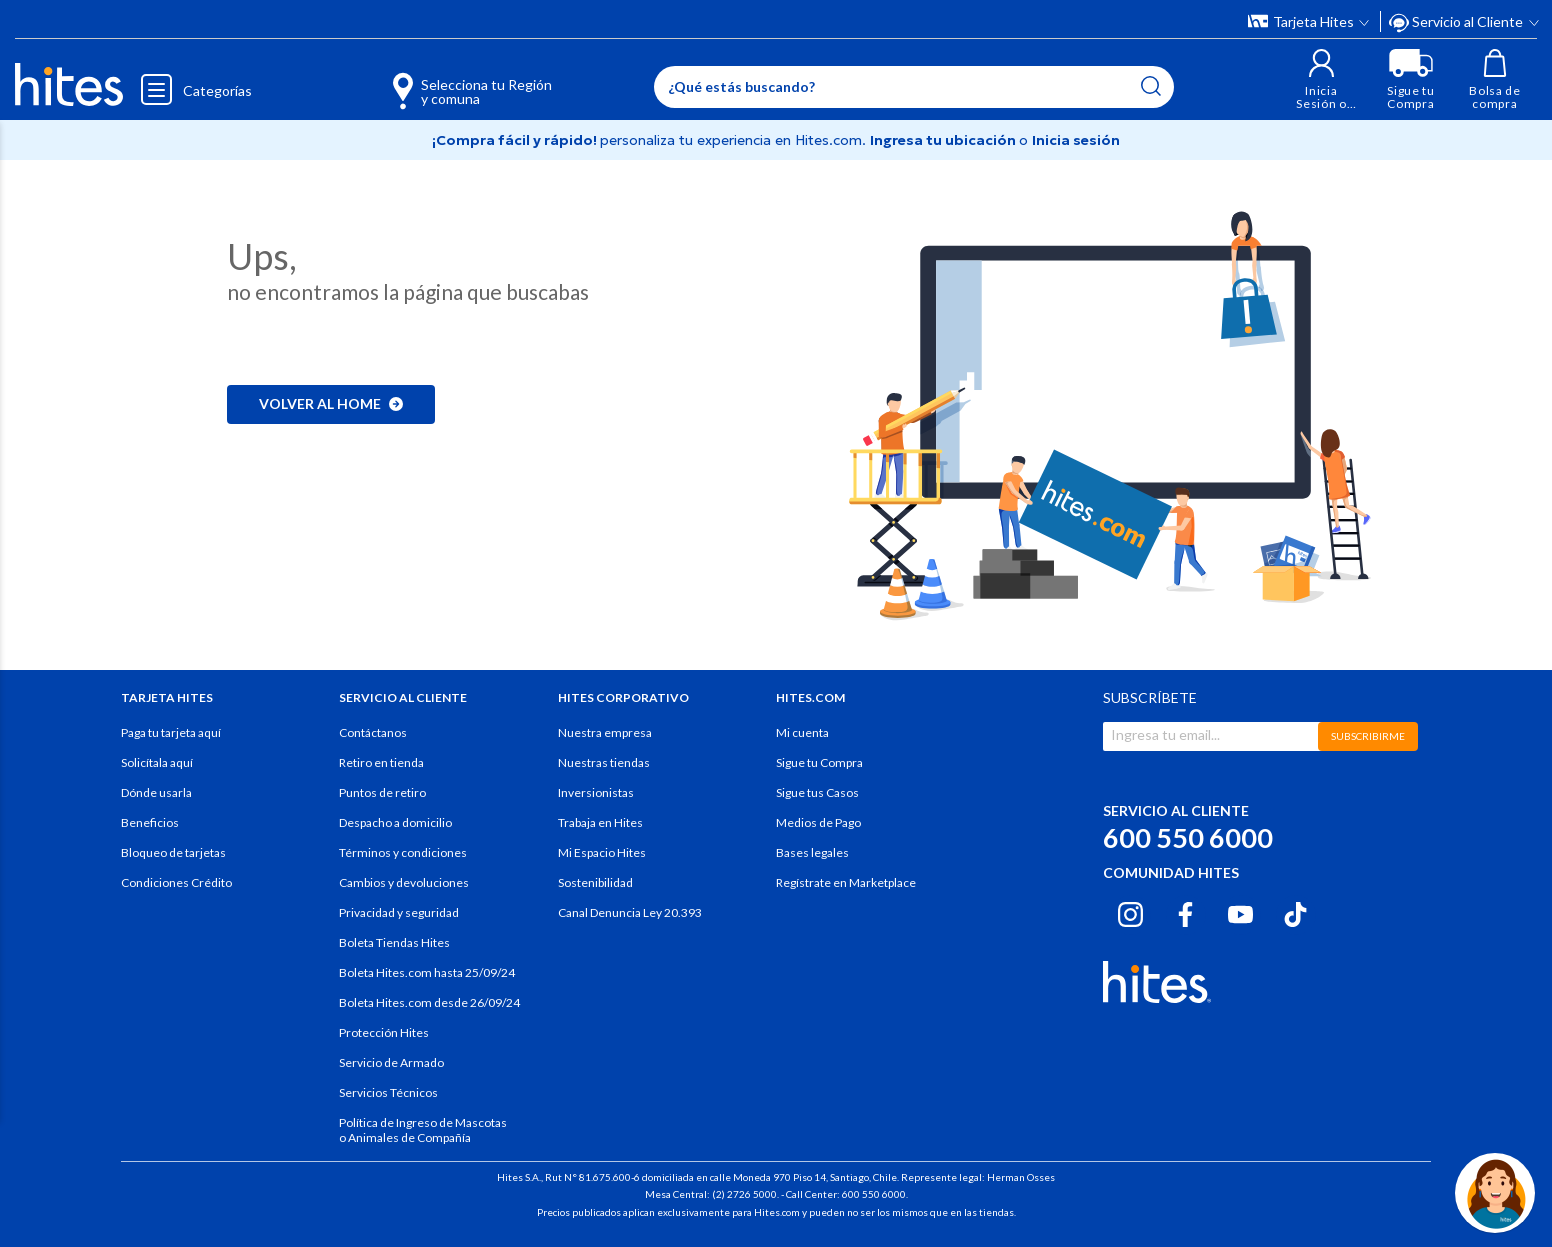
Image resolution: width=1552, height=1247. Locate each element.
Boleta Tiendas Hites (394, 942)
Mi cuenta (802, 732)
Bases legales (812, 852)
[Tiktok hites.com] (1295, 912)
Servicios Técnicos (388, 1092)
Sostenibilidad (595, 882)
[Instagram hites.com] (1130, 912)
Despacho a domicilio (395, 822)
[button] (1321, 79)
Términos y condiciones (403, 852)
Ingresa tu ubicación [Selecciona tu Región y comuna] (944, 140)
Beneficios (150, 822)
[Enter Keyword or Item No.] (914, 87)
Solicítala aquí (157, 762)
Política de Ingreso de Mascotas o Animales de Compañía (423, 1130)
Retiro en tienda (381, 762)
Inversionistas (596, 792)
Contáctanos (373, 732)
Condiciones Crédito (176, 882)
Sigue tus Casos (817, 792)
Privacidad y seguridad (399, 912)
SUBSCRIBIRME (1368, 736)
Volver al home (331, 403)
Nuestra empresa (605, 732)
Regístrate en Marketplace (846, 882)
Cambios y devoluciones (404, 882)
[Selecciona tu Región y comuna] (443, 80)
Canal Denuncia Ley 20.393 (630, 912)
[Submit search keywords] (1151, 86)
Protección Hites (384, 1032)
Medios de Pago (818, 822)
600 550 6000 (1188, 837)
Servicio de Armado (391, 1062)
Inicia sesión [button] (1076, 140)
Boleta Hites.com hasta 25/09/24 (427, 972)
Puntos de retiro (382, 792)
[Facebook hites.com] (1185, 912)
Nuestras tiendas (604, 762)
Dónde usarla (156, 792)
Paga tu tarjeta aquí (171, 732)
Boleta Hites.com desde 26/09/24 (429, 1002)
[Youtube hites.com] (1240, 912)
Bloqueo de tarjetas (173, 852)
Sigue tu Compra (819, 762)
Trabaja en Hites (600, 822)
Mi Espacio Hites (602, 852)
